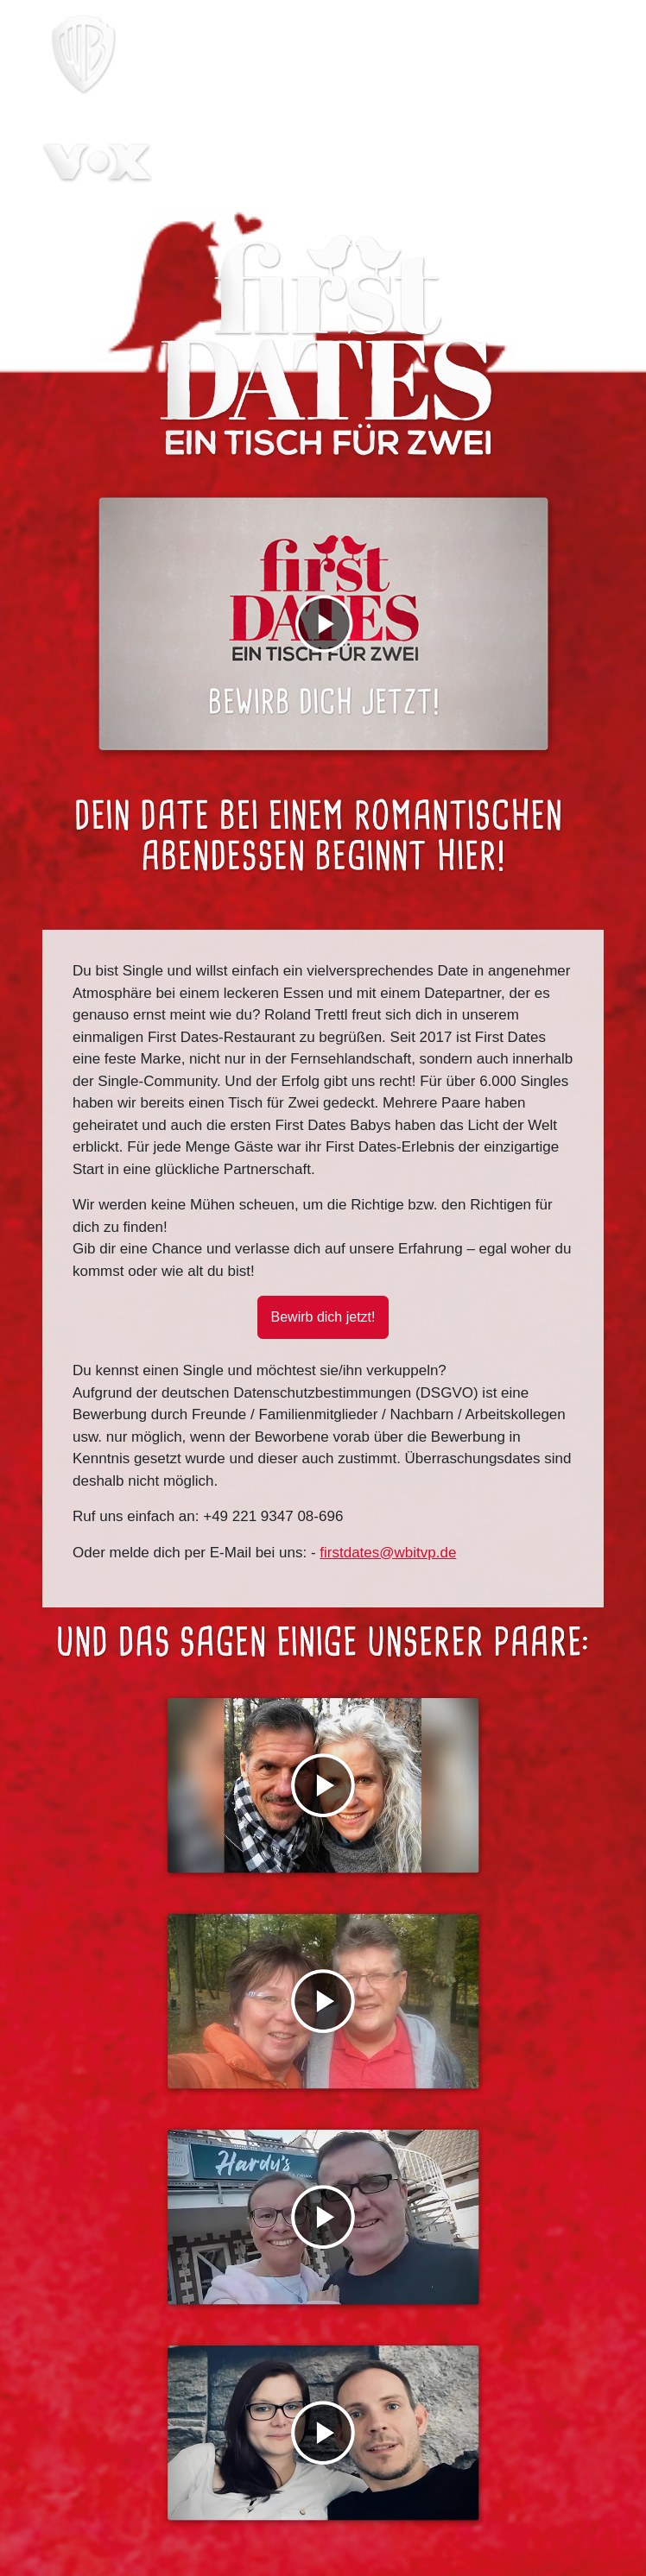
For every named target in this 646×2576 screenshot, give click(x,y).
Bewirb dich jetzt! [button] (323, 1317)
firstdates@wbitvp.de (388, 1552)
